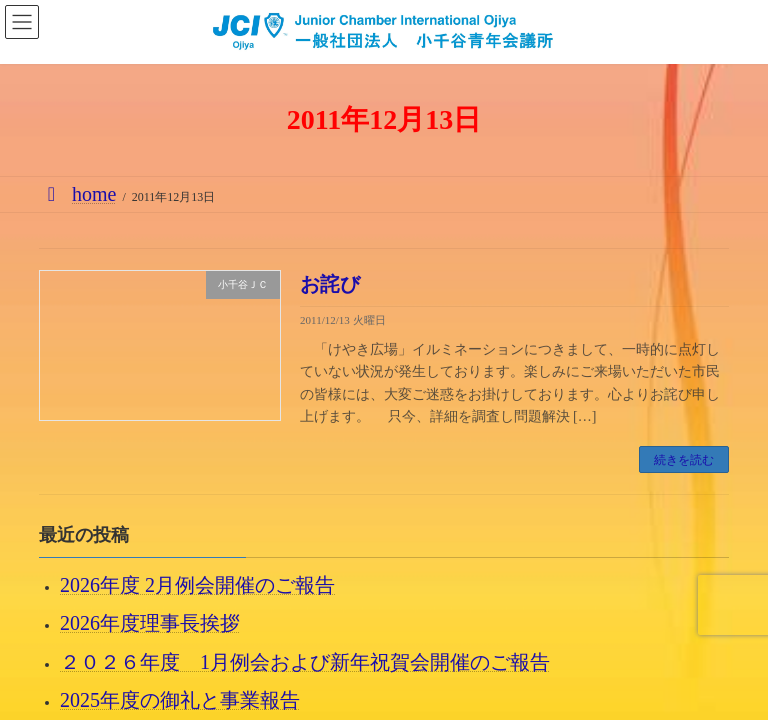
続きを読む (684, 460)
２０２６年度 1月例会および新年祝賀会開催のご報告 (305, 662)
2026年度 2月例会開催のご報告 (197, 586)
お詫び (330, 284)
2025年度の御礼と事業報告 (180, 700)
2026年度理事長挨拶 (150, 624)
